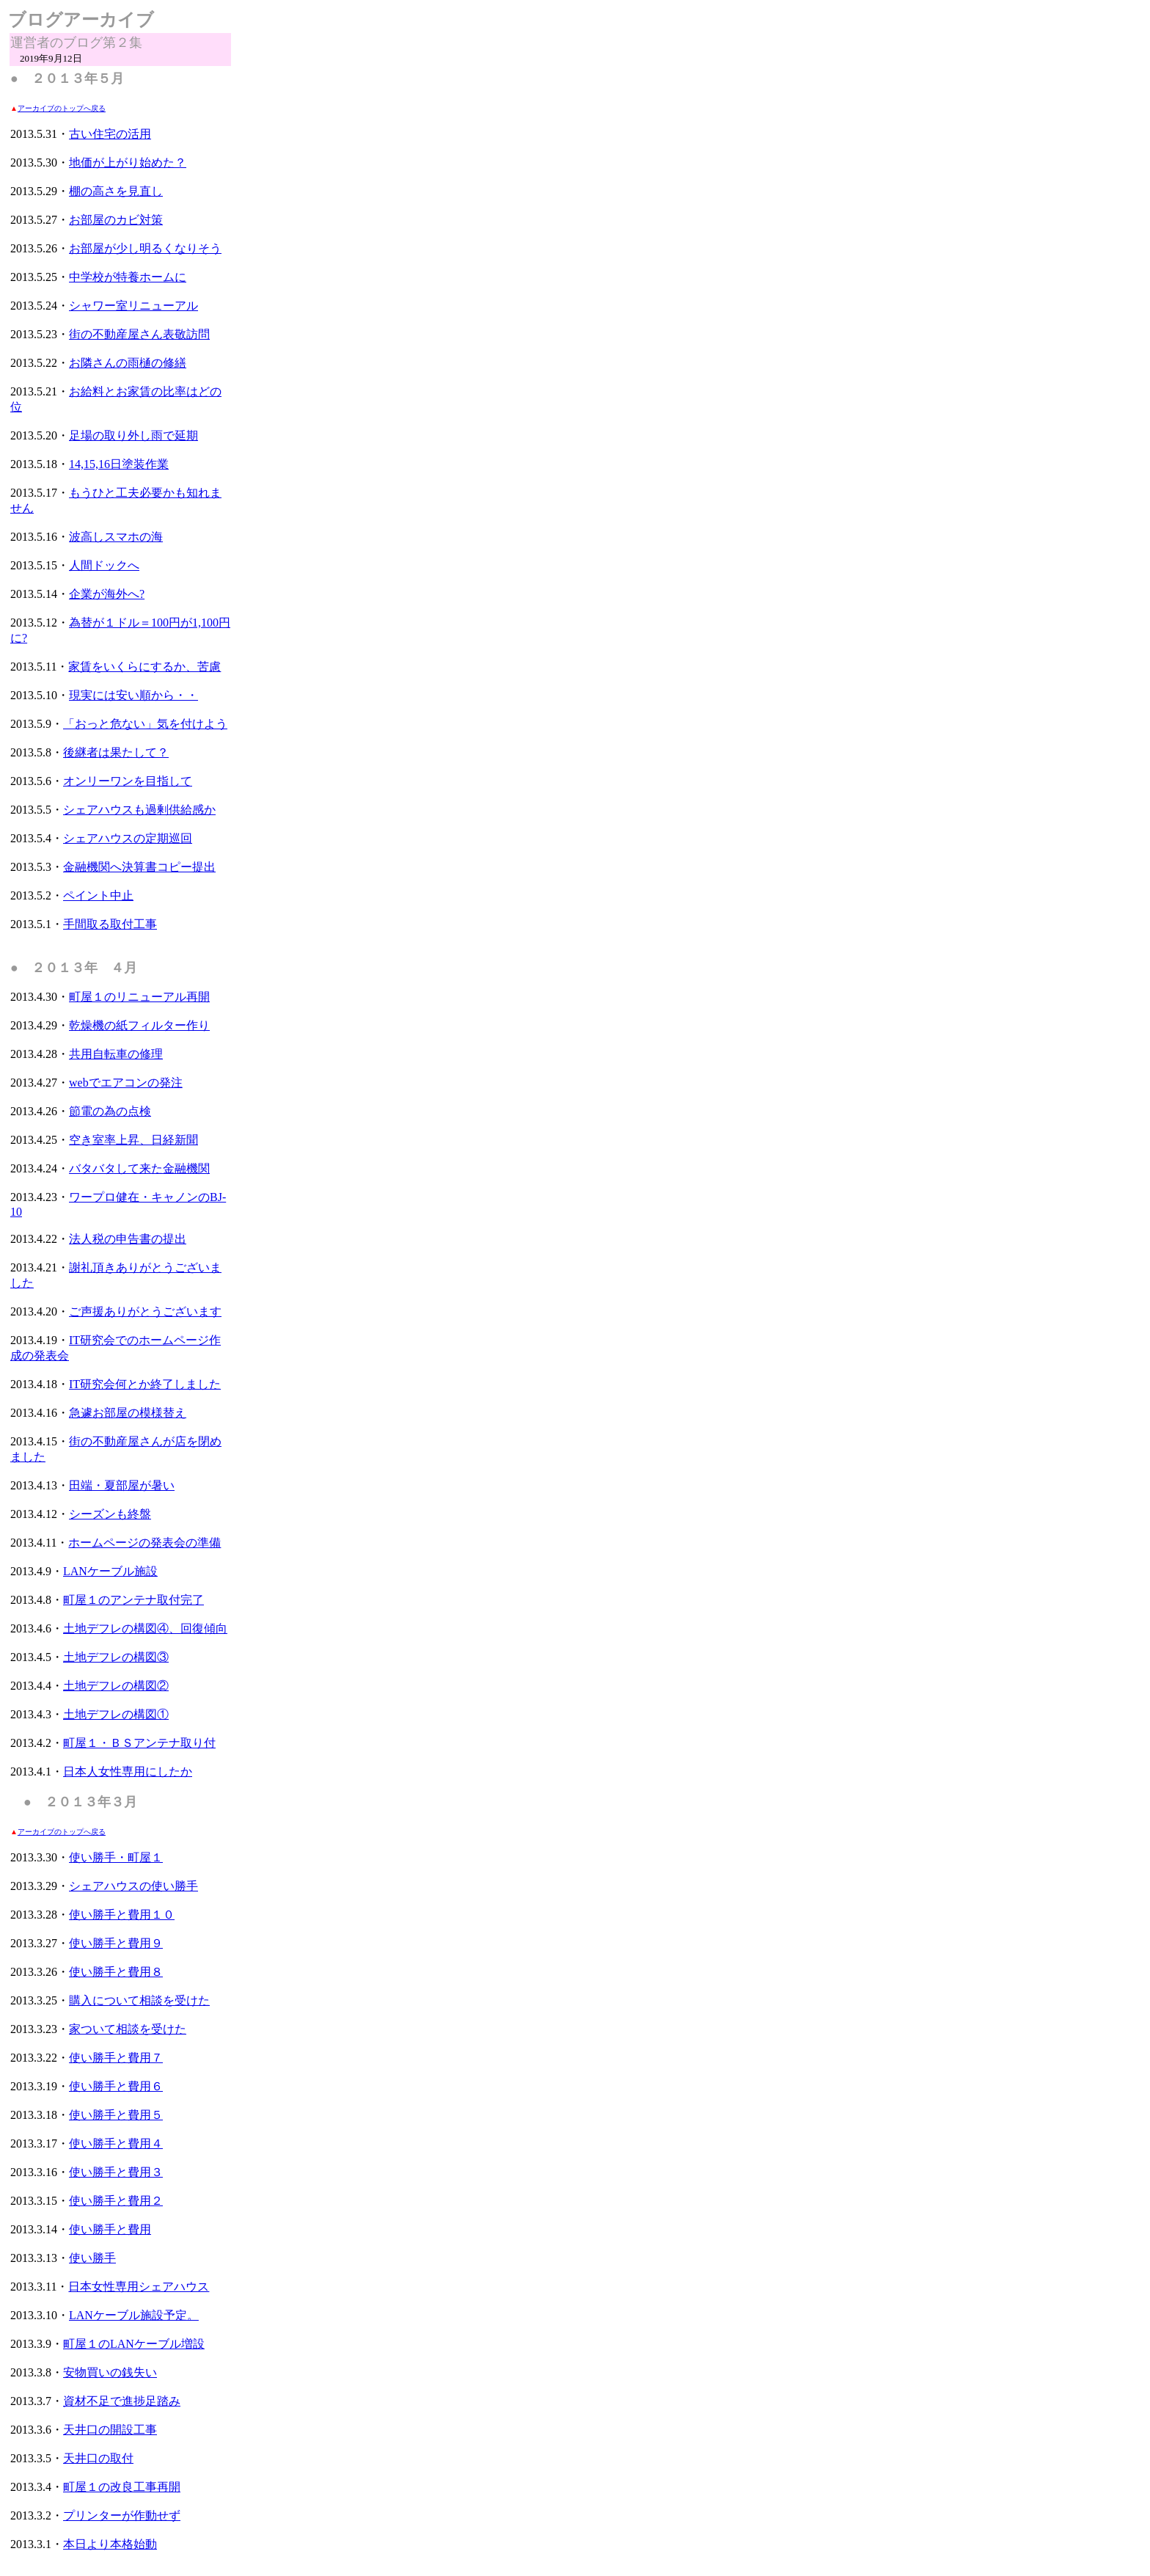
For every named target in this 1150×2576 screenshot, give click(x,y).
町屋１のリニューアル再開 (139, 996)
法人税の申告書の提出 (127, 1239)
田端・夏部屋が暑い (122, 1485)
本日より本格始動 (110, 2544)
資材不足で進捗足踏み (121, 2401)
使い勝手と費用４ (116, 2143)
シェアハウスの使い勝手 (133, 1886)
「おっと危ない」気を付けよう (145, 724)
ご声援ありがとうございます (145, 1311)
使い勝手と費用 (110, 2229)
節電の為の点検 (110, 1111)
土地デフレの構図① (116, 1714)
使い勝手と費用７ (116, 2057)
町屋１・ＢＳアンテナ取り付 (139, 1743)
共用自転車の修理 (116, 1054)
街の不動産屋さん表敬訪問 (139, 334)
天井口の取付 (98, 2458)
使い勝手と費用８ (116, 1972)
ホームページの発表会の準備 (144, 1542)
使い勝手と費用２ (116, 2200)
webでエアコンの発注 (126, 1082)
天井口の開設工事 (110, 2429)
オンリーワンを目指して (127, 781)
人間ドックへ (104, 565)
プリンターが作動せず (121, 2515)
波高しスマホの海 (116, 536)
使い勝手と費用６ (116, 2086)
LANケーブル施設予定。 (134, 2315)
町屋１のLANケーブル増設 (134, 2344)
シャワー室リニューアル (133, 305)
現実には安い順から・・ (133, 695)
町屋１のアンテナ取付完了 (133, 1600)
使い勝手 (92, 2258)
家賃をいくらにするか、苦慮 (144, 666)
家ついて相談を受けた (127, 2029)
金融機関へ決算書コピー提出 (139, 867)
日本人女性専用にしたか (127, 1771)
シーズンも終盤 (110, 1514)
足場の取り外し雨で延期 (133, 435)
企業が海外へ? (106, 594)
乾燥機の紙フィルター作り (139, 1025)
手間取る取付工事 (110, 924)
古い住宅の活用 (110, 134)
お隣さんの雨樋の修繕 (127, 363)
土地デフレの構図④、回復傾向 (145, 1628)
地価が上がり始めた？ (127, 162)
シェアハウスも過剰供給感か (139, 809)
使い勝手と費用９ (116, 1943)
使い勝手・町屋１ (116, 1857)
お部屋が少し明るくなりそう (145, 248)
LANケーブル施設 (110, 1571)
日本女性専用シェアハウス (138, 2286)
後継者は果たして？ (116, 752)
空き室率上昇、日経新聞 (133, 1140)
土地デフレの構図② (116, 1685)
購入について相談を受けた (139, 2000)
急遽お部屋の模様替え (127, 1412)
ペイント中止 (98, 895)
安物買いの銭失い (110, 2372)
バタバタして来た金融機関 (139, 1168)
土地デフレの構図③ (116, 1657)
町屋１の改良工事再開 (121, 2487)
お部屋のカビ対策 (116, 220)
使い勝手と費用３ (116, 2172)
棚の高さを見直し (116, 191)
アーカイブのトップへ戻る (62, 108)
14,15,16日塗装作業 (119, 464)
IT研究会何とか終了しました (145, 1384)
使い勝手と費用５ (116, 2115)
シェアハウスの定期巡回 (127, 838)
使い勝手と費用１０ (122, 1914)
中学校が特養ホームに (127, 277)
